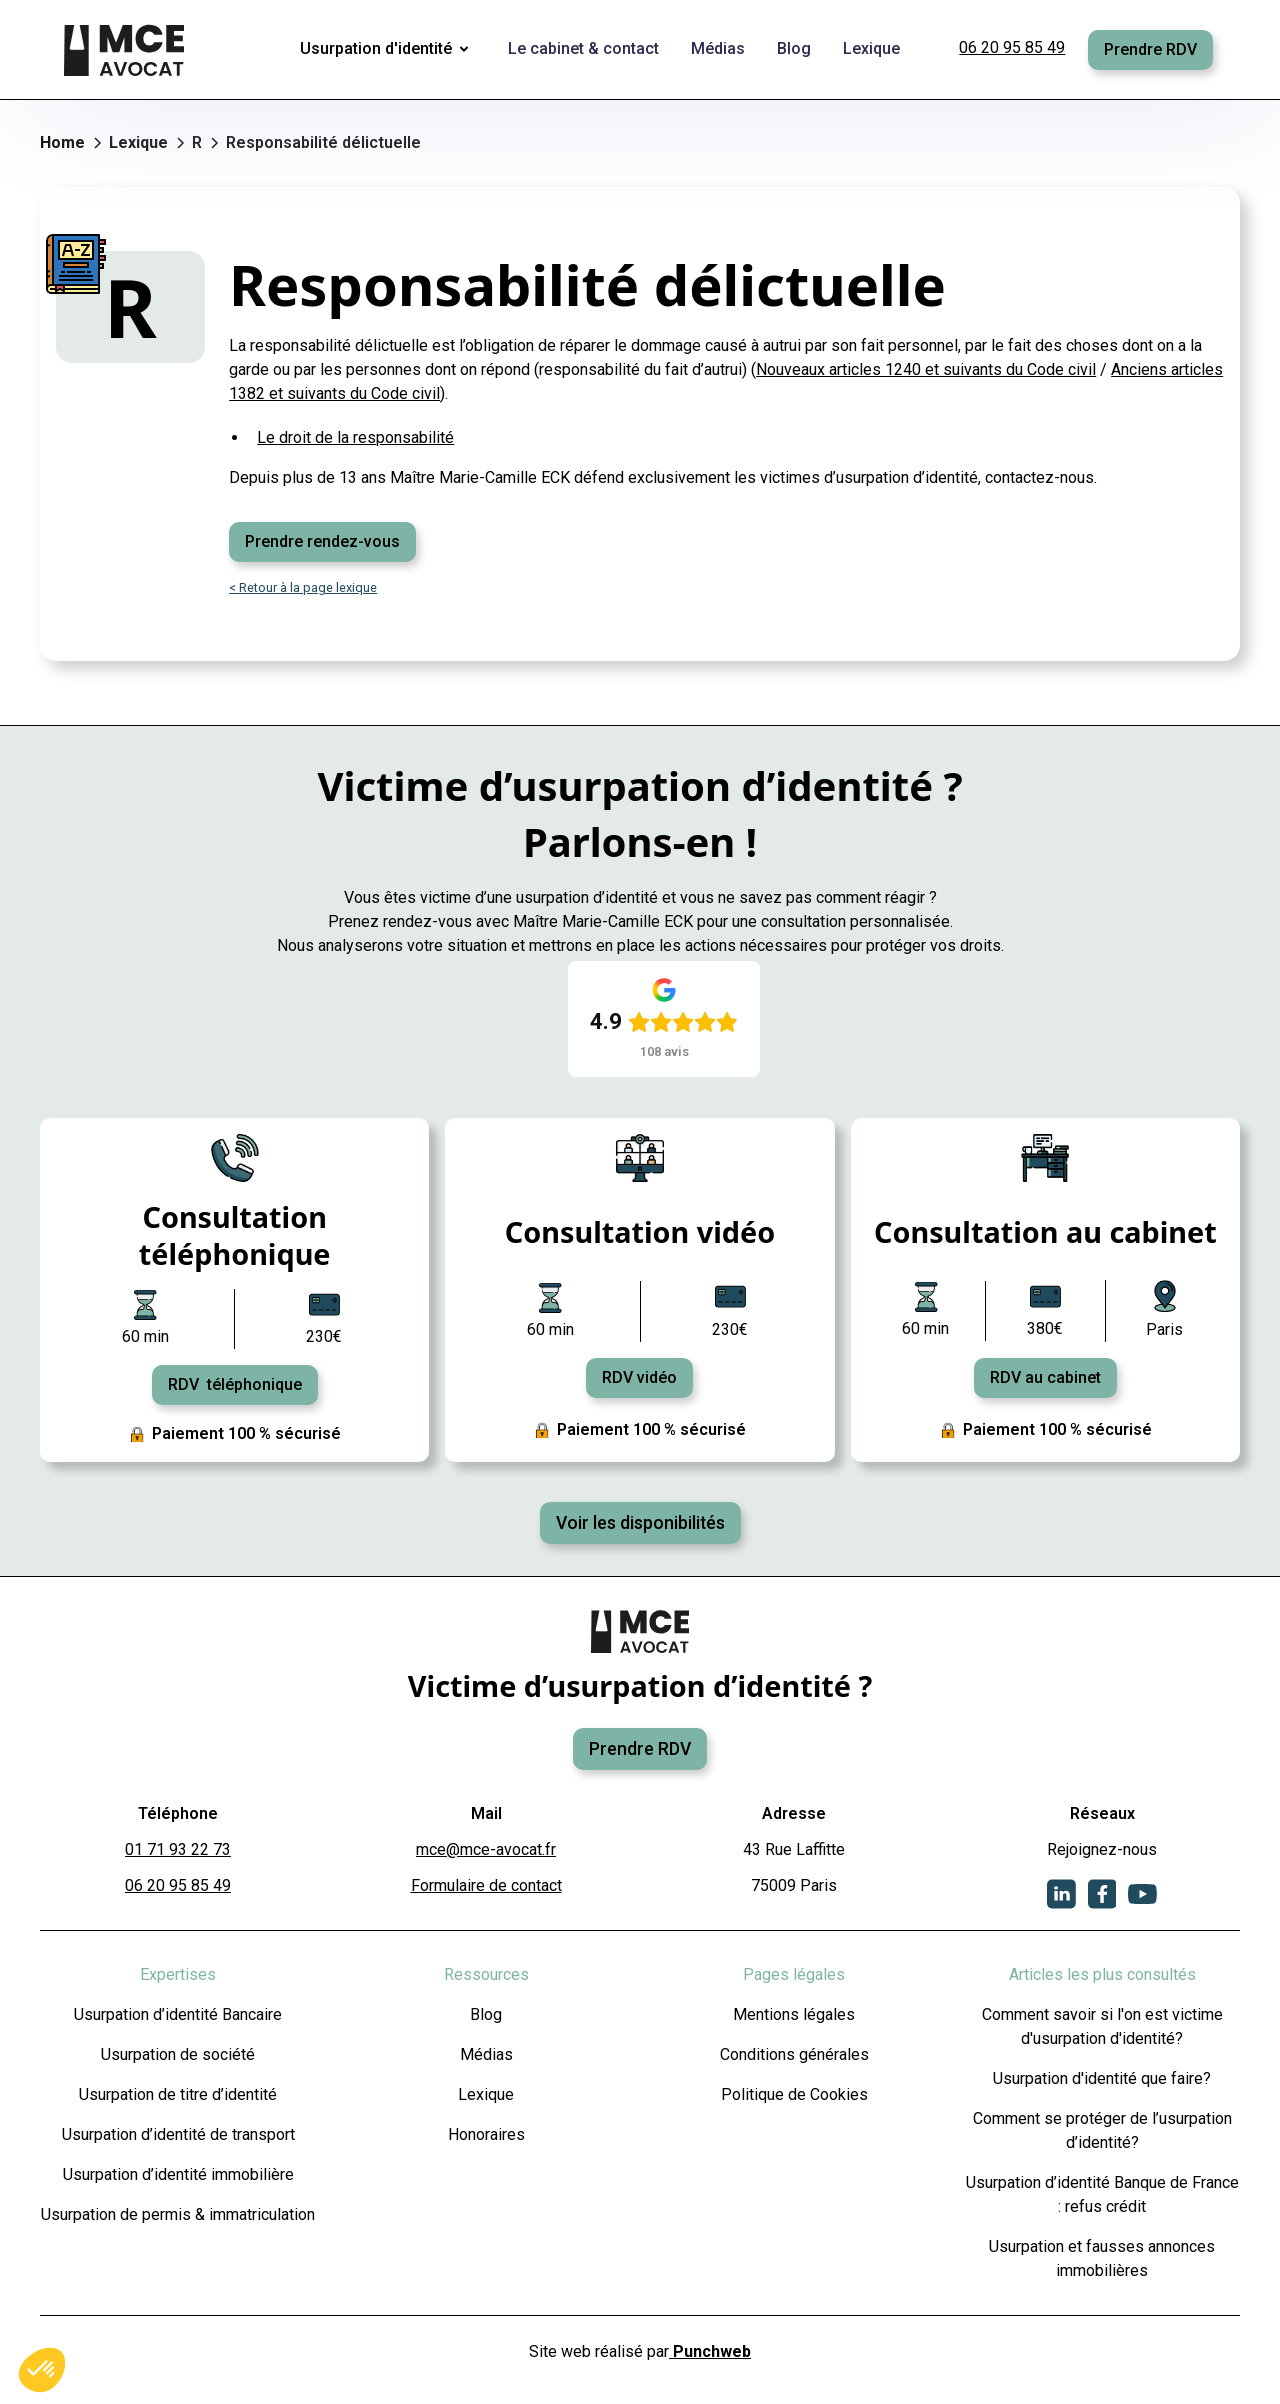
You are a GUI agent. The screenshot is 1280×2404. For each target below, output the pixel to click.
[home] (126, 50)
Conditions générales (794, 2054)
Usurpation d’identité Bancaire (178, 2014)
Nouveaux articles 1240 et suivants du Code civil (926, 369)
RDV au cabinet (1045, 1377)
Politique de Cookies (794, 2094)
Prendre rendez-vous (322, 541)
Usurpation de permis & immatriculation (178, 2214)
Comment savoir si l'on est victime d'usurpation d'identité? (1102, 2026)
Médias (486, 2054)
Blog (486, 2014)
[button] (388, 50)
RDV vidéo (639, 1377)
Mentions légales (794, 2014)
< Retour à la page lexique (303, 587)
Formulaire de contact (486, 1885)
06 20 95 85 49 (1012, 47)
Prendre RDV (1150, 49)
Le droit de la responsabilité (355, 437)
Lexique (486, 2094)
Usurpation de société (178, 2054)
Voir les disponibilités (640, 1523)
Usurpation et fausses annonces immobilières (1102, 2258)
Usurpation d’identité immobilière (178, 2174)
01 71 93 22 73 (178, 1849)
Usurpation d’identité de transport (178, 2134)
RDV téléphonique (235, 1384)
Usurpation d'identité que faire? (1102, 2078)
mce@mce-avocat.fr (486, 1849)
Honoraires (486, 2134)
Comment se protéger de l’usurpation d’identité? (1102, 2130)
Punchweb (710, 2351)
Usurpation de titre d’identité (178, 2094)
